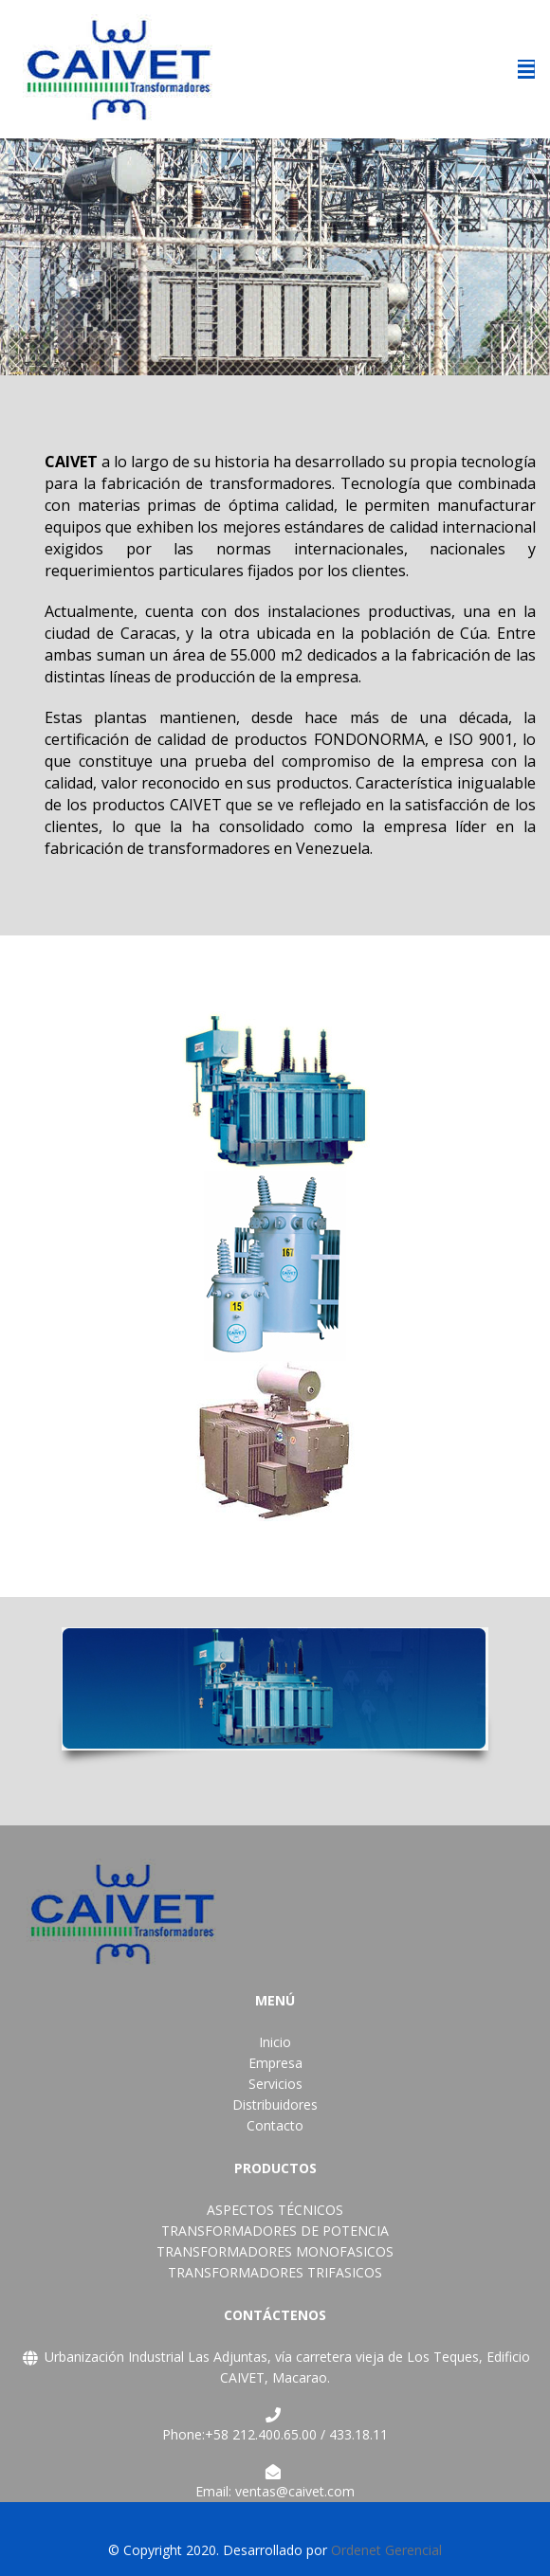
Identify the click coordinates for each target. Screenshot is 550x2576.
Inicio (275, 2042)
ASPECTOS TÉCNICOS (275, 2210)
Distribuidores (275, 2104)
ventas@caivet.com (295, 2491)
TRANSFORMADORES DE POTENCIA (275, 2231)
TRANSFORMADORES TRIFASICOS (275, 2272)
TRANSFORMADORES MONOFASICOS (275, 2251)
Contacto (275, 2125)
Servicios (275, 2084)
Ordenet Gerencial (386, 2550)
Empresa (275, 2063)
